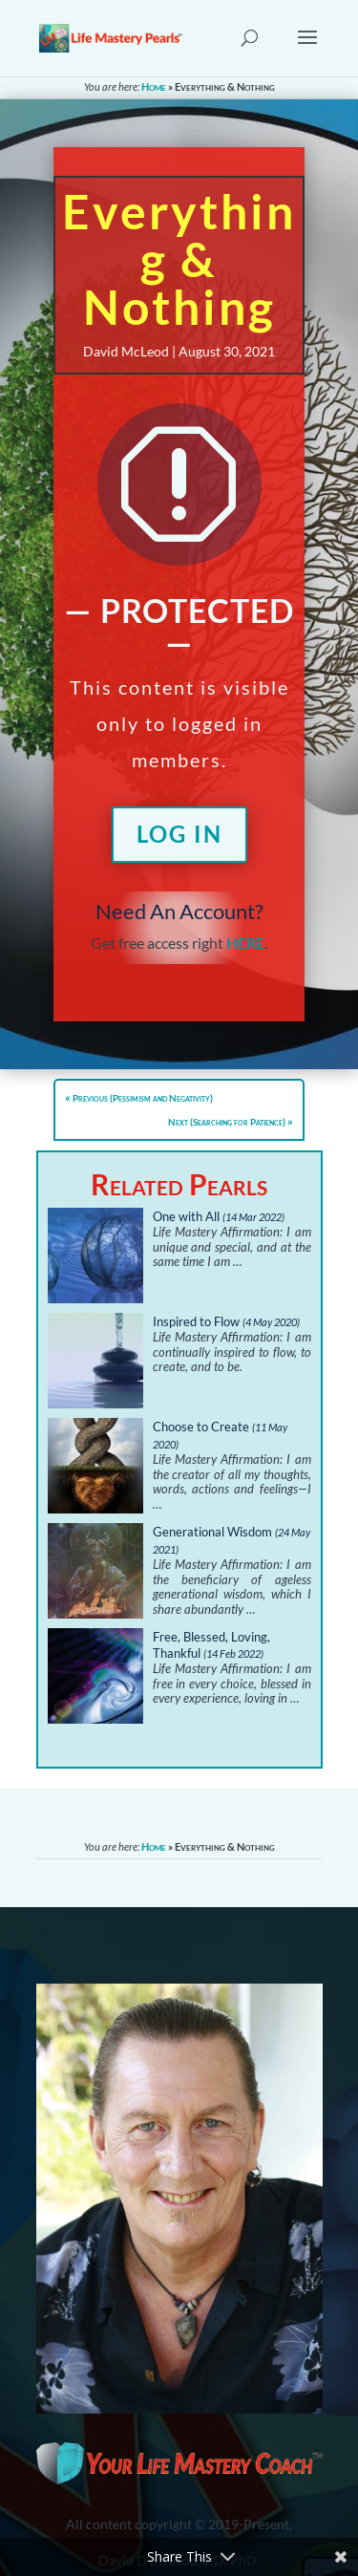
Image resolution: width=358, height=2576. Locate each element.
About (74, 2374)
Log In (179, 834)
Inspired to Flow (196, 1321)
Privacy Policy (97, 2423)
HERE (245, 943)
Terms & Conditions (114, 2448)
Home (153, 86)
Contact (79, 2399)
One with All (186, 1216)
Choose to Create (201, 1426)
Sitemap (79, 2473)
